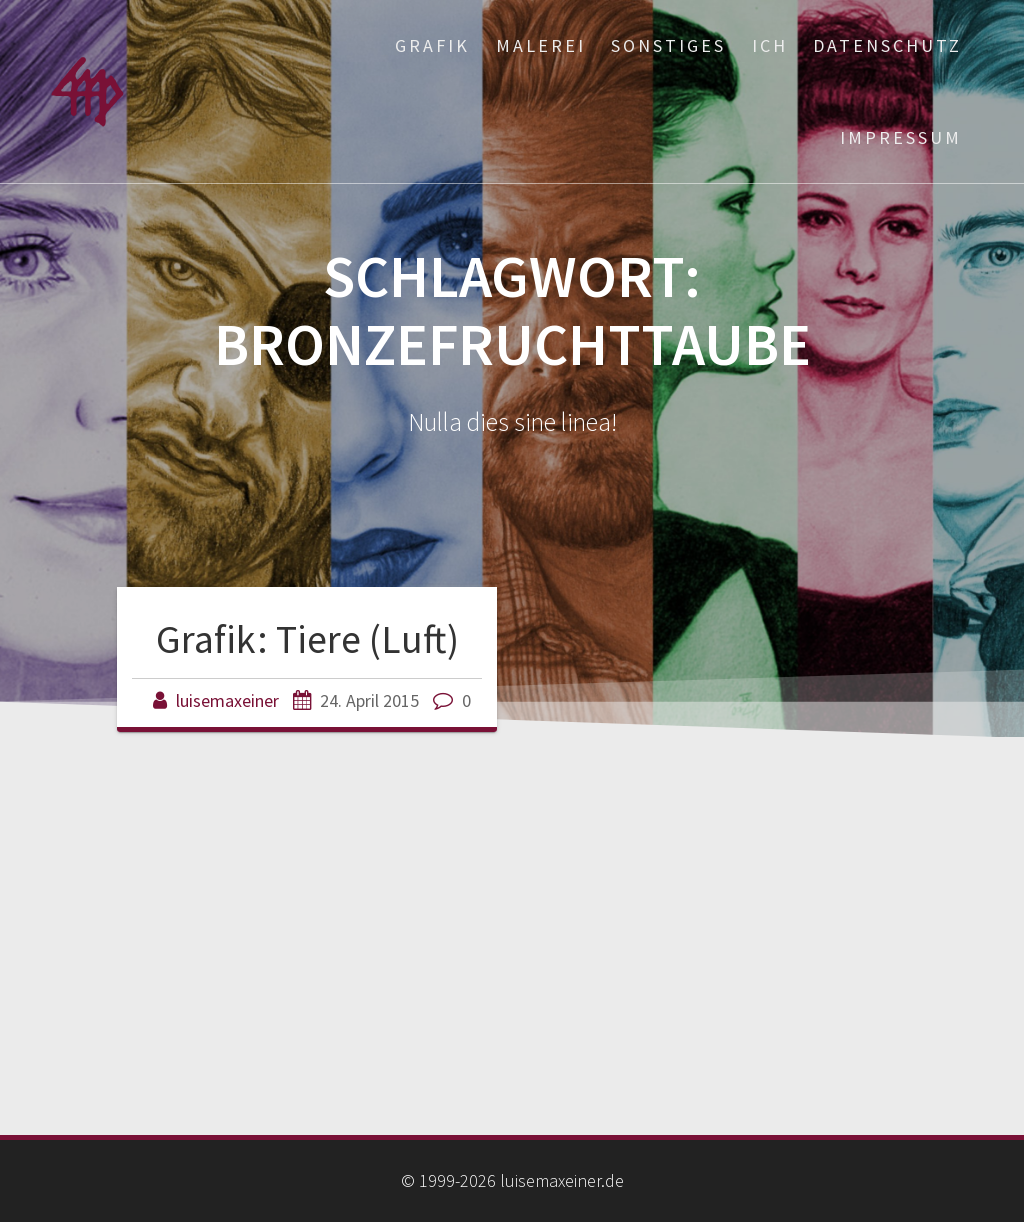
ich (770, 45)
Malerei (541, 45)
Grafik (432, 45)
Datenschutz (887, 45)
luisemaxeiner (227, 700)
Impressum (901, 137)
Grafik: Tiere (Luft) (307, 639)
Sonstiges (668, 45)
